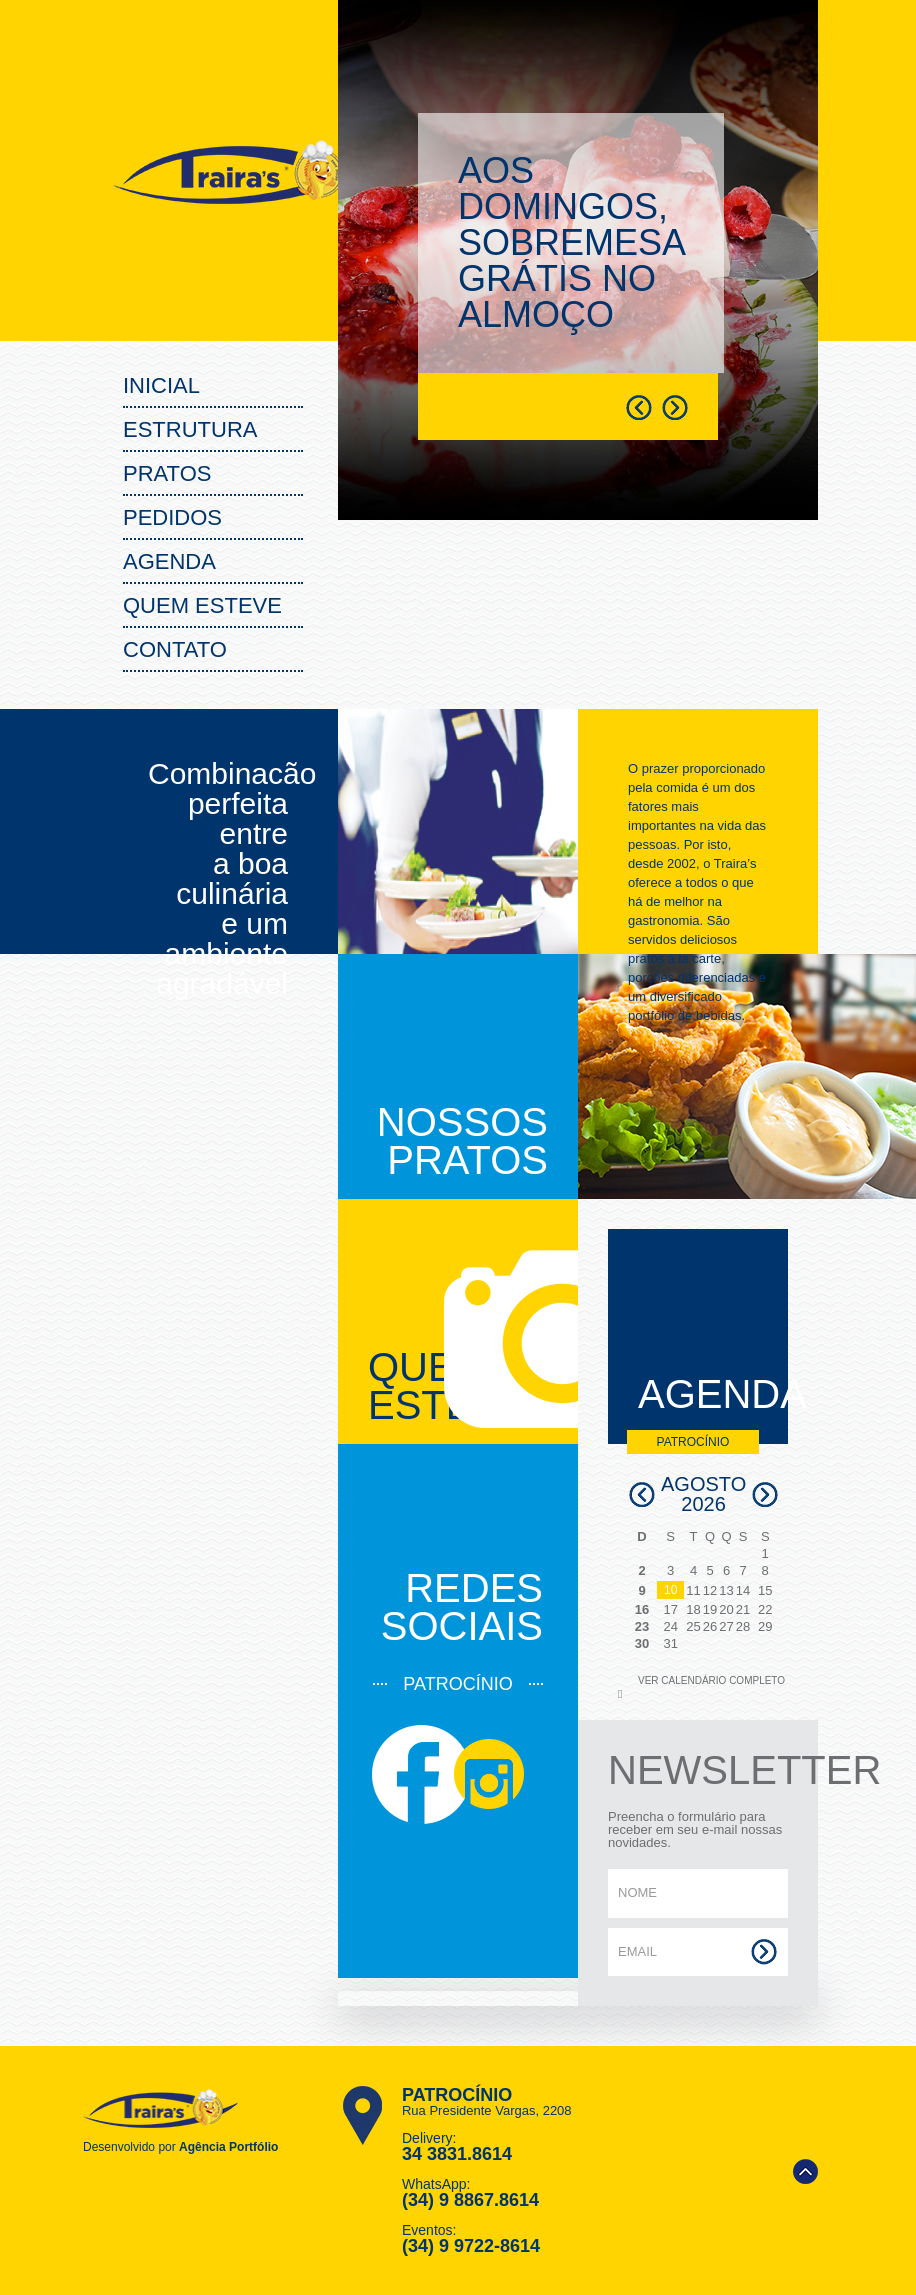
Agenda (169, 561)
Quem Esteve (202, 605)
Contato (175, 649)
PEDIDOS (172, 517)
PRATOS (167, 473)
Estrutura (190, 429)
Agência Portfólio (228, 2147)
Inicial (161, 385)
